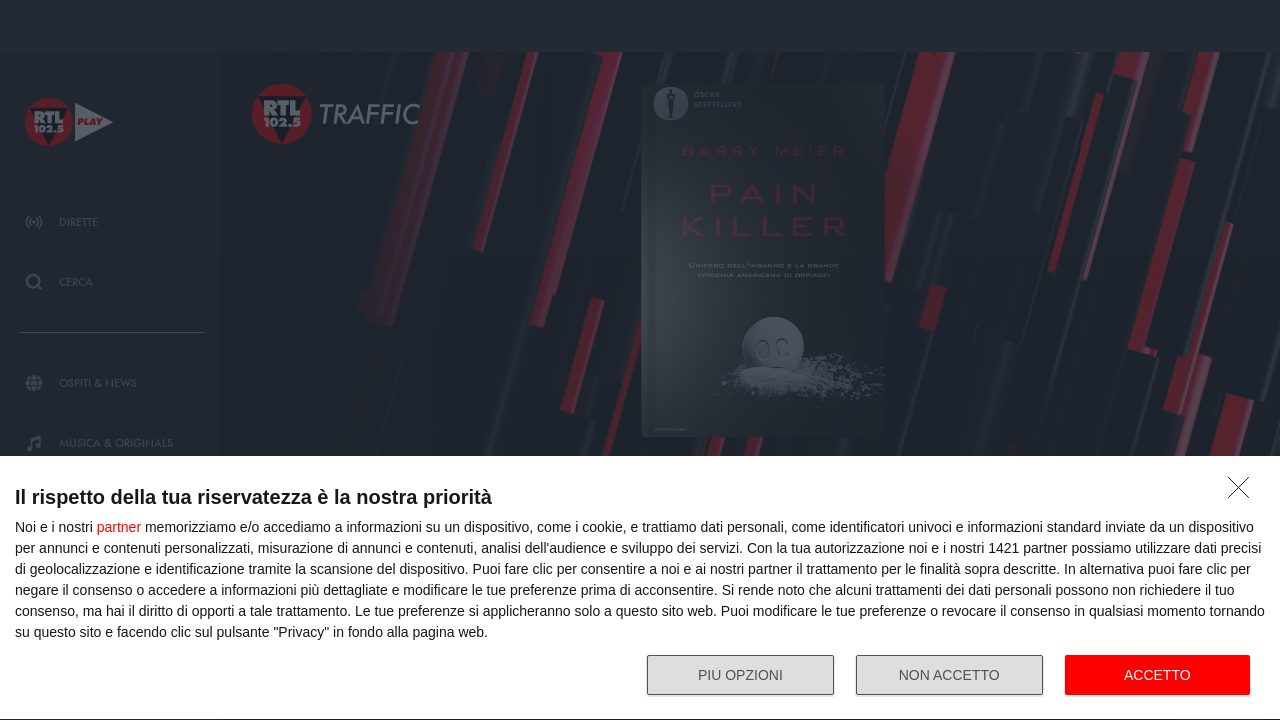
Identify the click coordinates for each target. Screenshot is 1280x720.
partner (119, 527)
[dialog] (640, 588)
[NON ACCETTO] (1244, 493)
